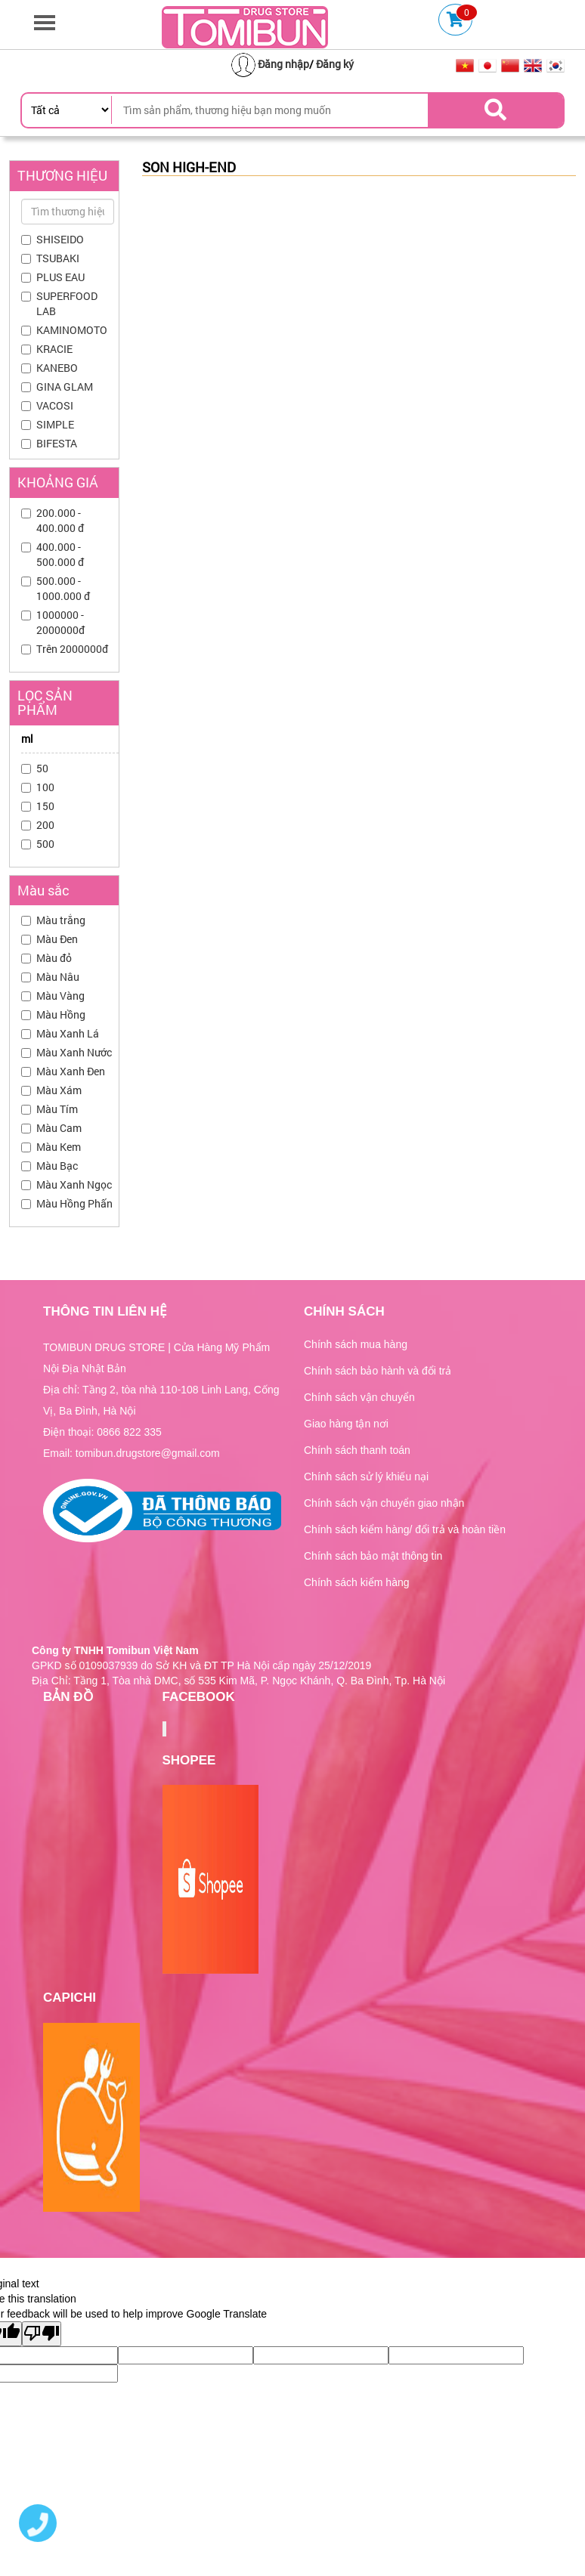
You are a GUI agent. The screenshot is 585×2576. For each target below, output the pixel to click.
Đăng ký (335, 64)
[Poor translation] (41, 2333)
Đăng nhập (283, 64)
